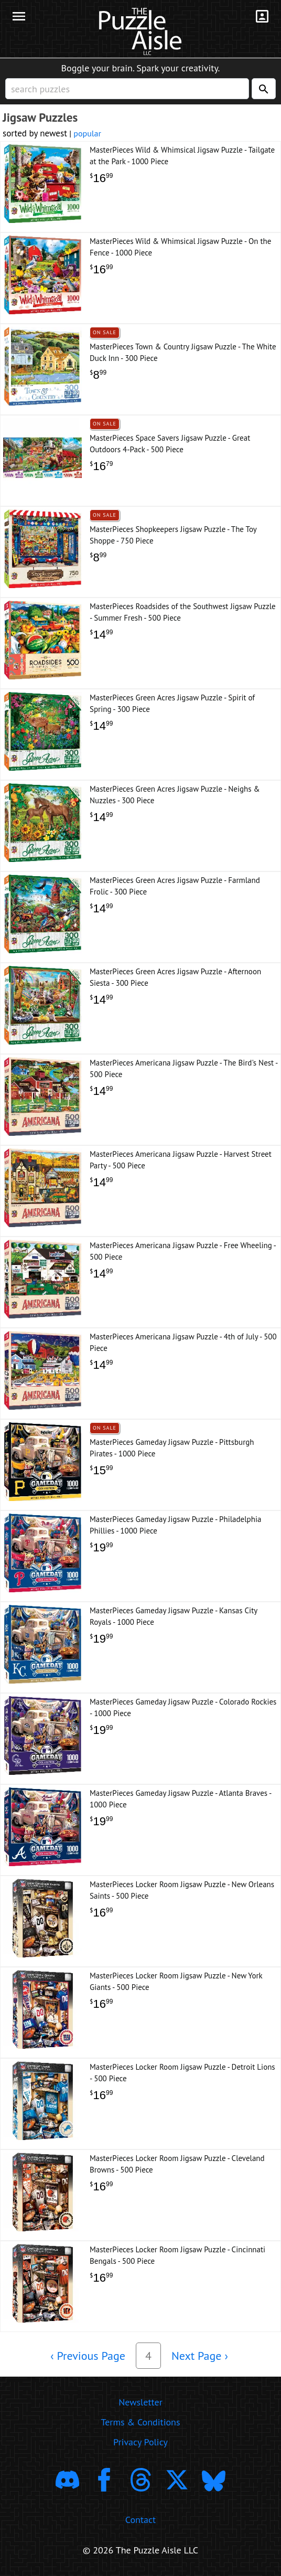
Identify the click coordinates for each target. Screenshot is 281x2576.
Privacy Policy (140, 2442)
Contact (140, 2520)
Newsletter (140, 2402)
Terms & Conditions (140, 2422)
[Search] (264, 88)
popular (87, 133)
